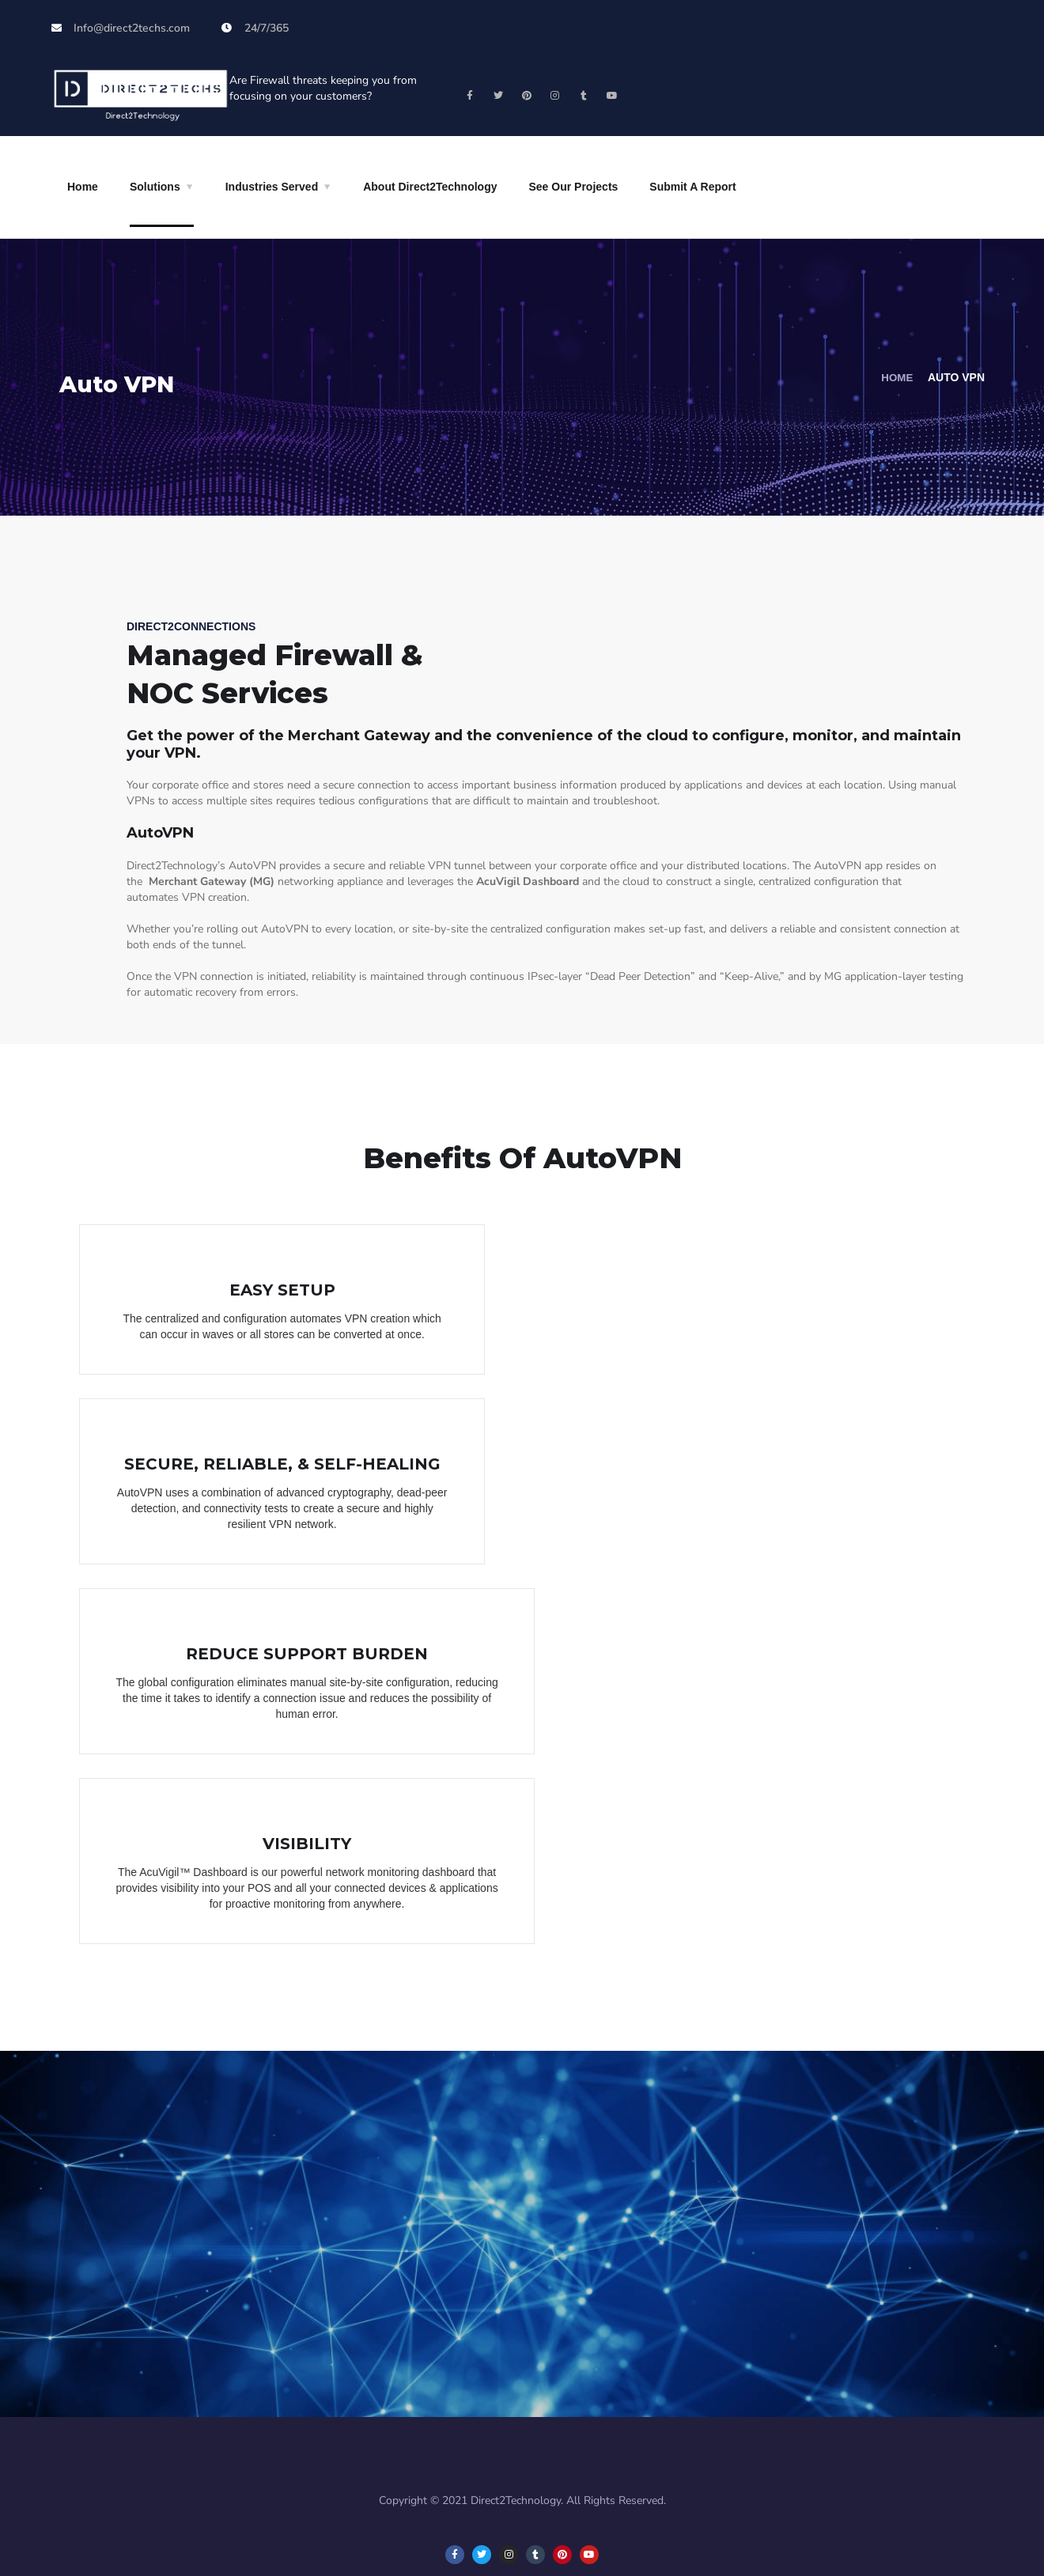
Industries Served (272, 186)
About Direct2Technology (430, 186)
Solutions (155, 186)
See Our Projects (573, 186)
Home (82, 186)
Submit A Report (692, 186)
